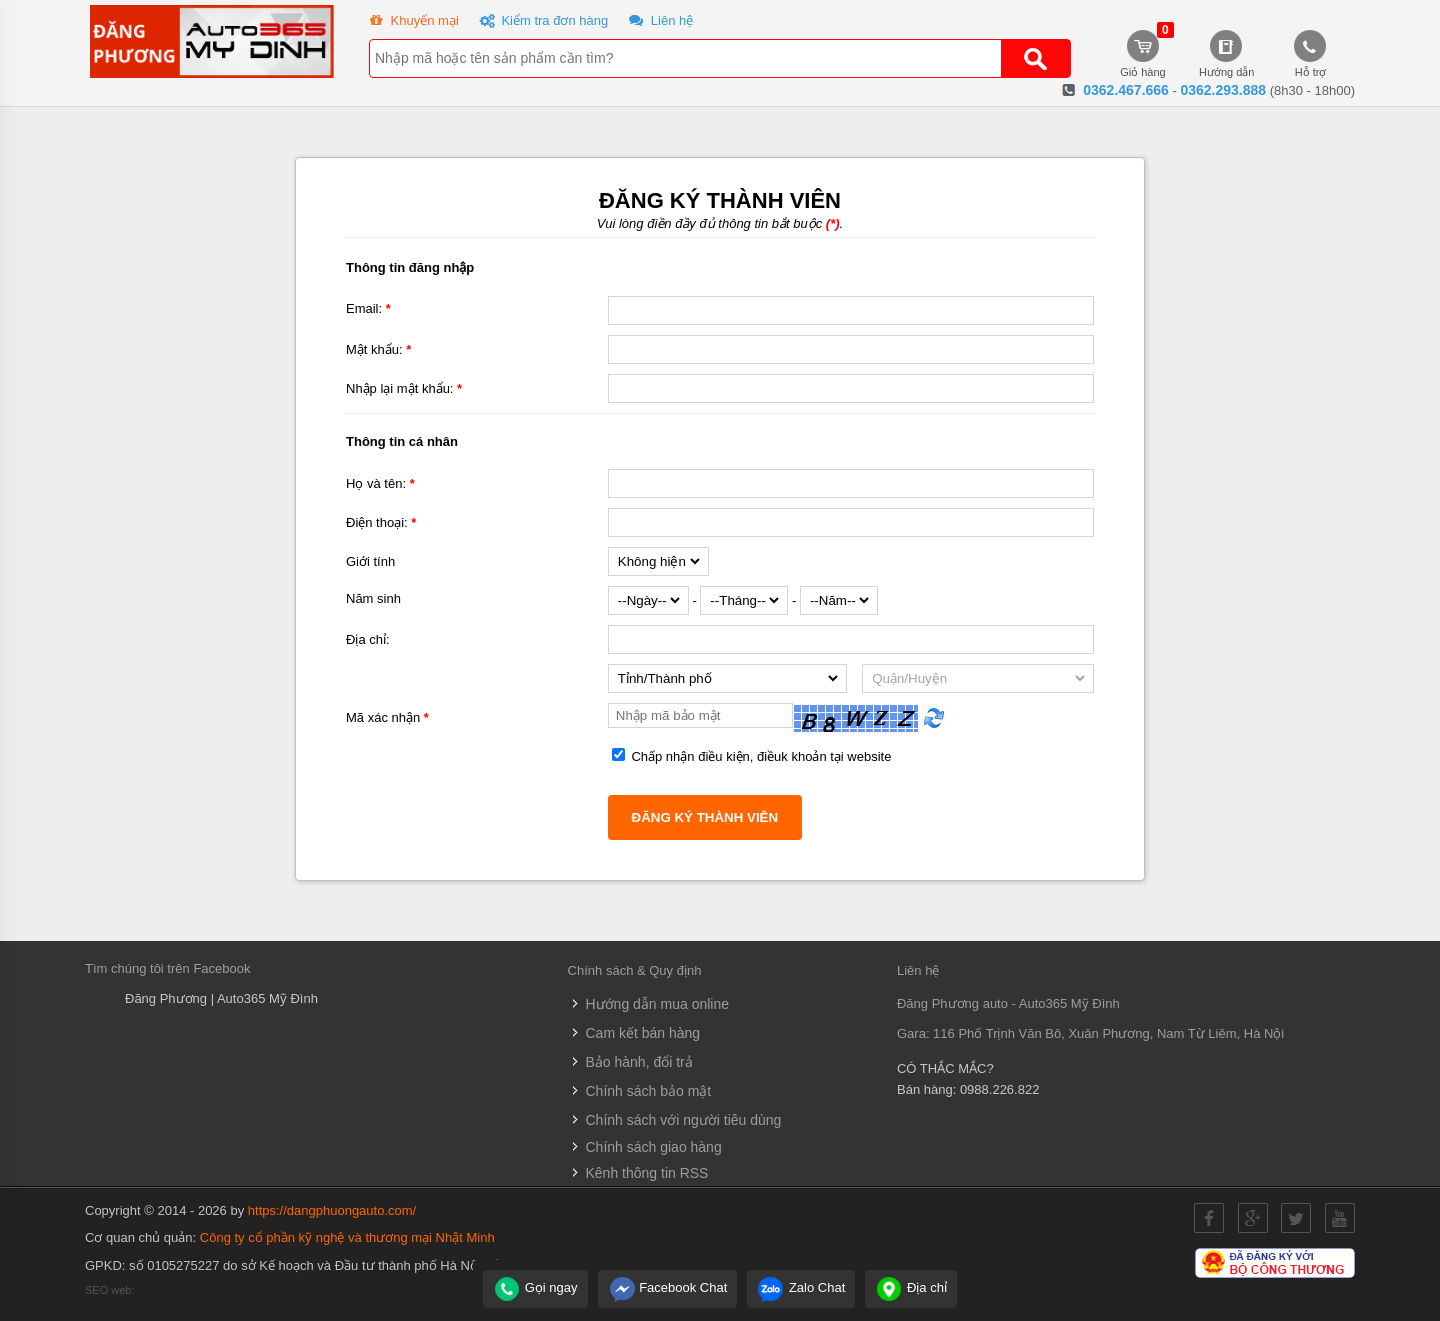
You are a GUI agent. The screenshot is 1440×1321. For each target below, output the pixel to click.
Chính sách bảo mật (640, 1091)
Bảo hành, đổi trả (630, 1062)
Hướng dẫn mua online (648, 1004)
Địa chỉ (911, 1287)
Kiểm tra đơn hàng (542, 22)
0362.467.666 (1126, 90)
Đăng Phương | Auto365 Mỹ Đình (221, 998)
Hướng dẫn (1226, 54)
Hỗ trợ (1311, 54)
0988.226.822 (1000, 1089)
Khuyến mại (412, 22)
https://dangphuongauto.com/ (332, 1210)
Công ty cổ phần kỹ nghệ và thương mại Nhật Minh (347, 1237)
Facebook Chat (668, 1287)
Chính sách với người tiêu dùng (675, 1120)
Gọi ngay (535, 1287)
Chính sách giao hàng (645, 1147)
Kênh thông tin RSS (638, 1173)
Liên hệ (659, 22)
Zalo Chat (801, 1287)
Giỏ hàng (1143, 54)
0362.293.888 (1223, 90)
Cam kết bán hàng (634, 1033)
